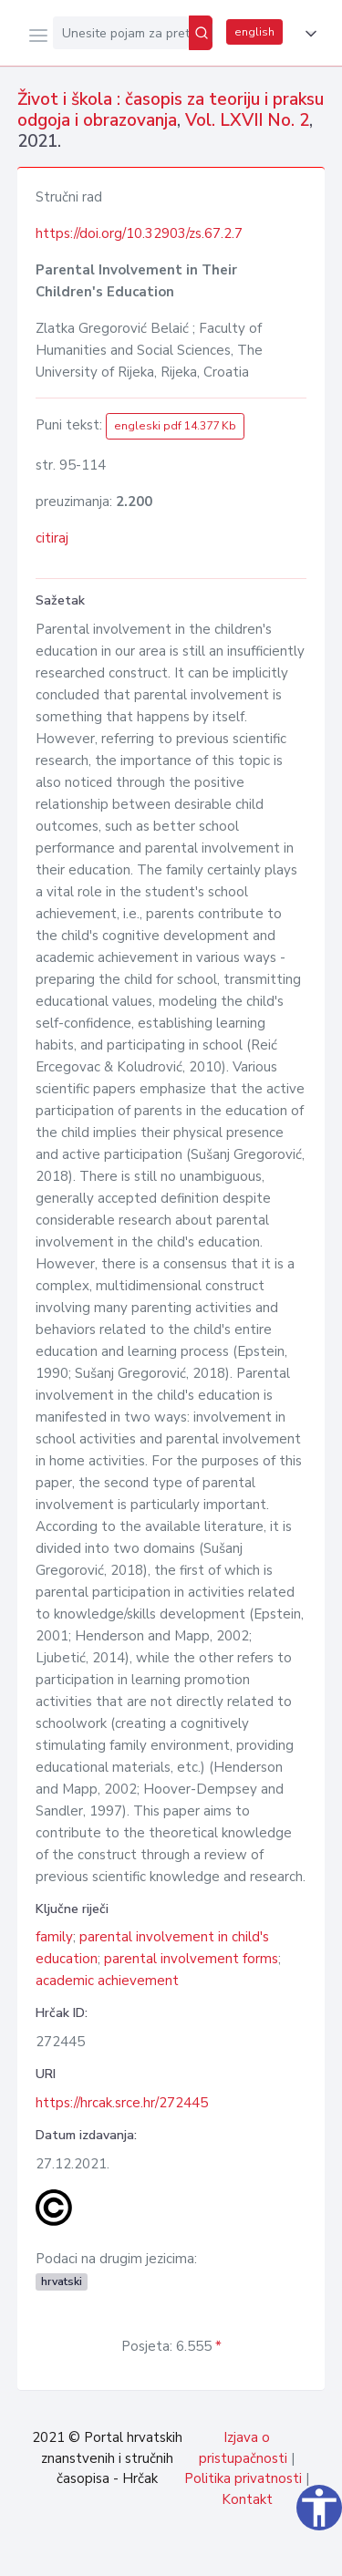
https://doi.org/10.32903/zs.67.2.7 (139, 233)
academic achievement (107, 1980)
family (54, 1937)
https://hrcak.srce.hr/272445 (122, 2103)
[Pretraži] (200, 33)
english (254, 32)
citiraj (52, 538)
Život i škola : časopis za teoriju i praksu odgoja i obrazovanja (170, 110)
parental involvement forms (191, 1959)
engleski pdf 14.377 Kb (175, 426)
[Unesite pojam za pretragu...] (121, 33)
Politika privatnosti (243, 2478)
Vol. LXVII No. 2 (247, 120)
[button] (307, 33)
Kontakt (247, 2499)
